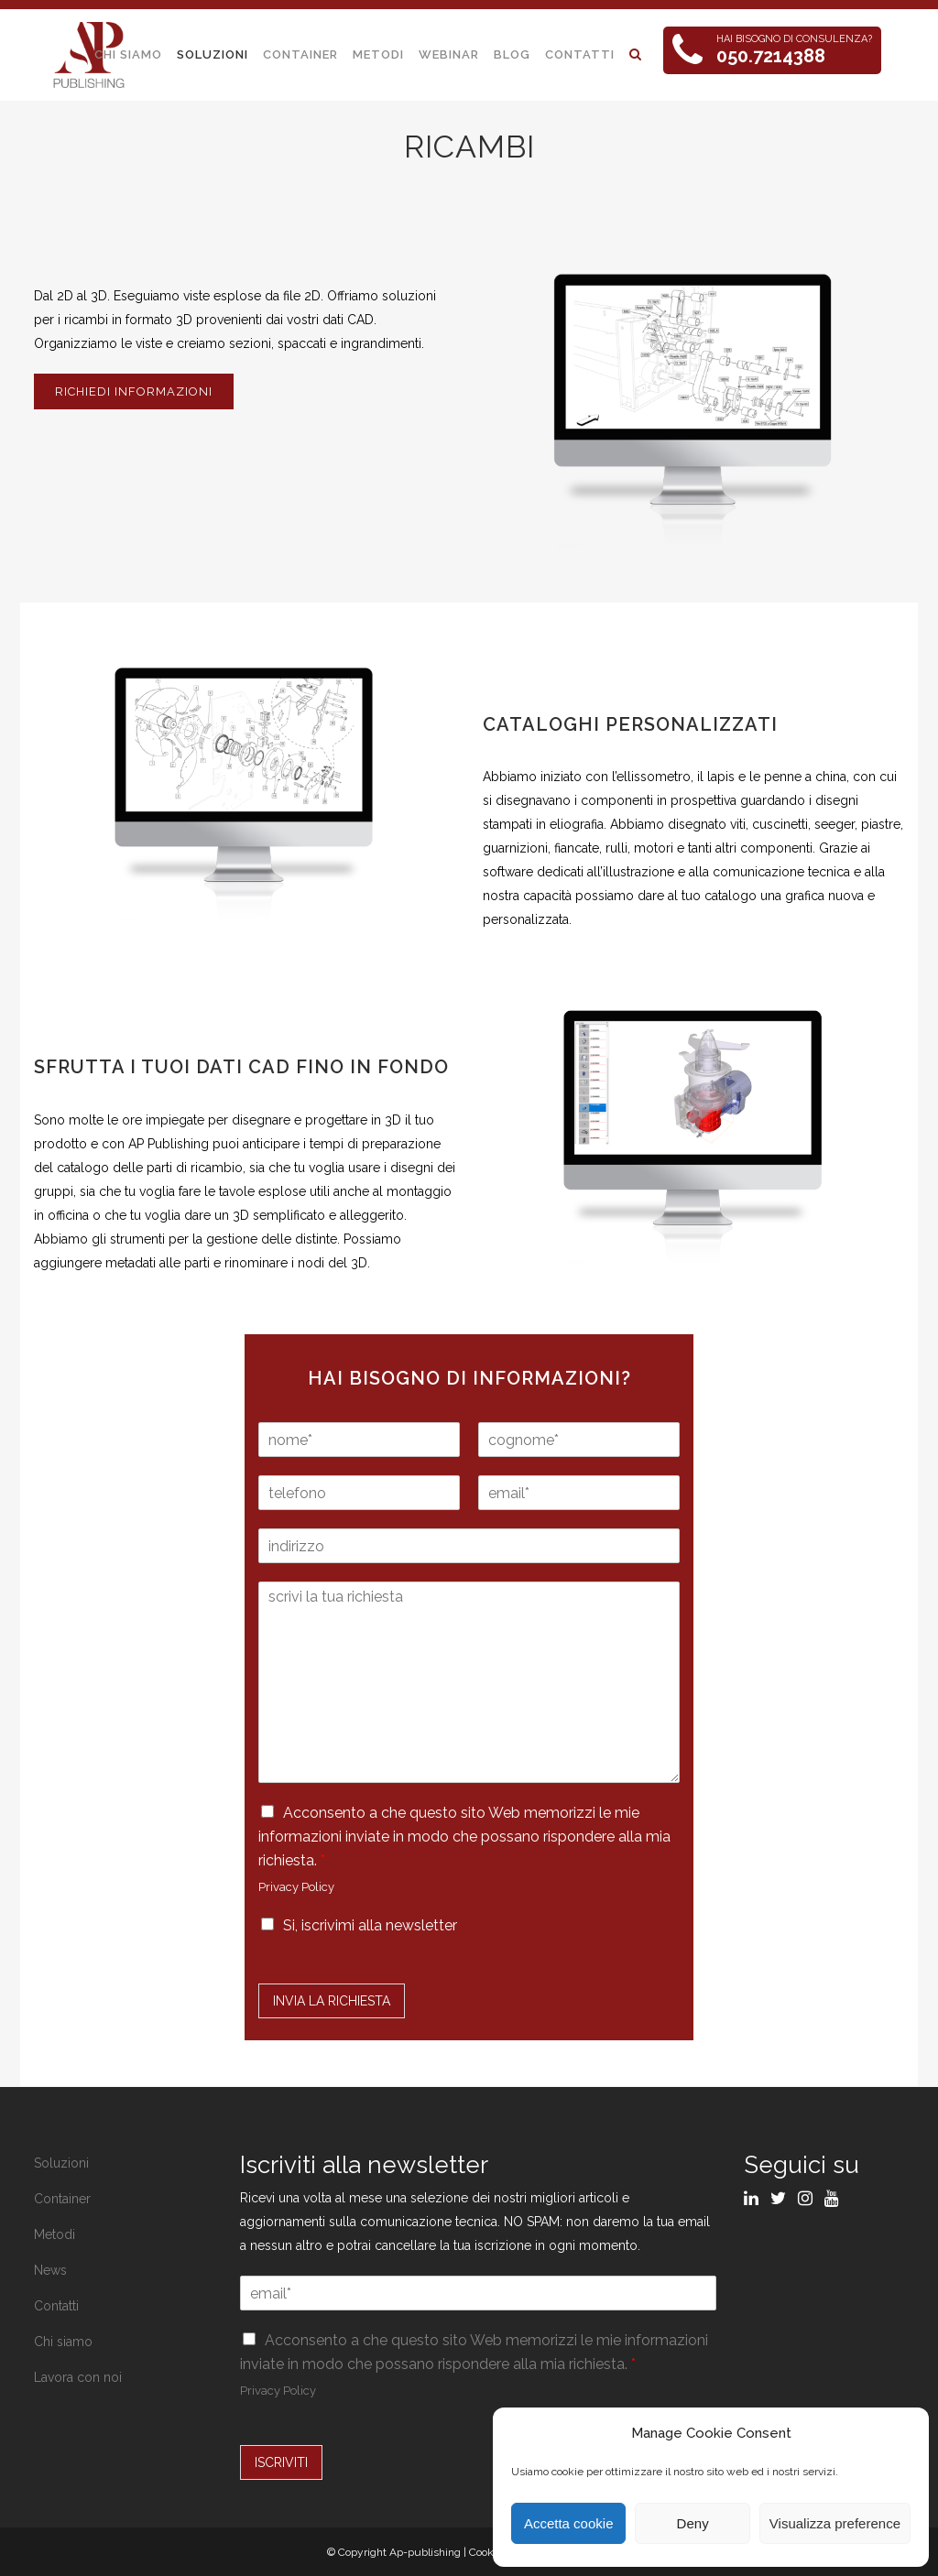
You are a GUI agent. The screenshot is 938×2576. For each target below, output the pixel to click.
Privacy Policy (296, 1887)
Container (62, 2198)
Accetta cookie (569, 2523)
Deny (693, 2523)
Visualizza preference (834, 2523)
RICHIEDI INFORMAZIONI (134, 391)
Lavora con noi (78, 2377)
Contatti (56, 2306)
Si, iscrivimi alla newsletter (370, 1925)
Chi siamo (63, 2341)
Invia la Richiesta (331, 2001)
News (50, 2270)
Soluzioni (61, 2163)
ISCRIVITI (281, 2462)
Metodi (54, 2234)
